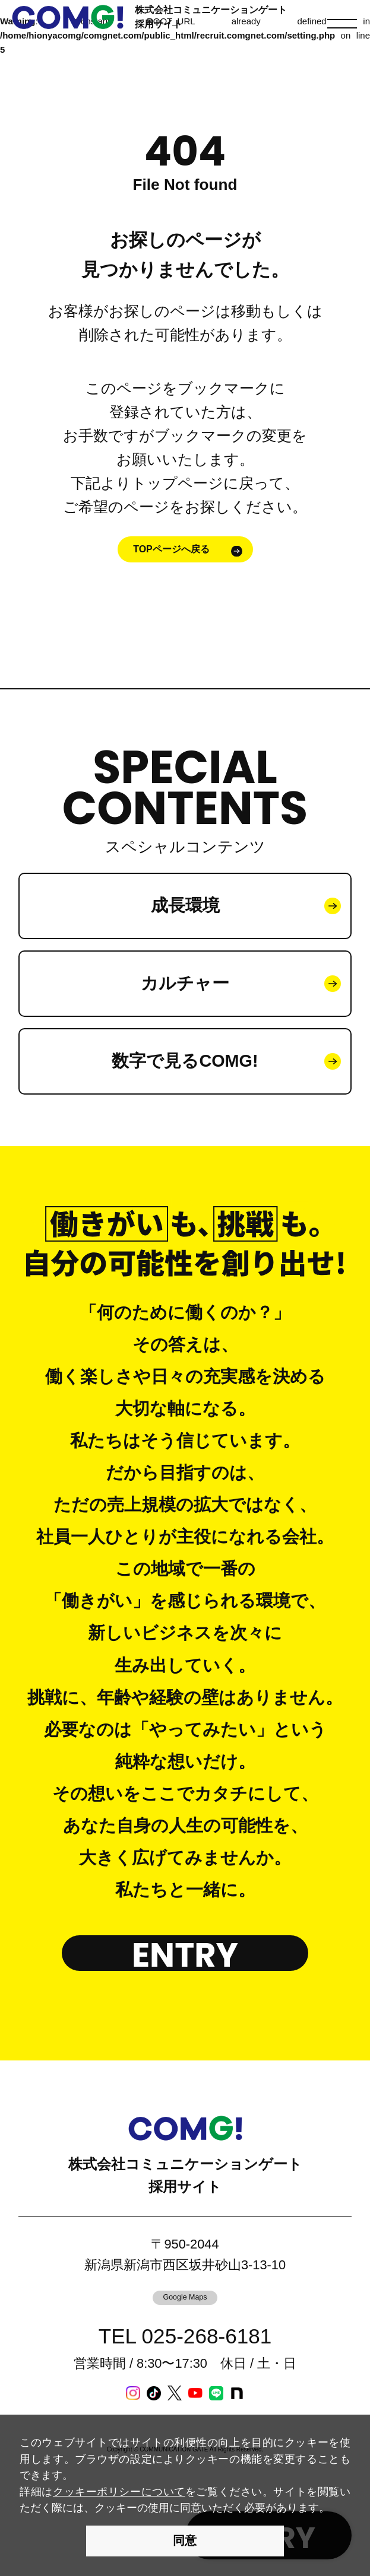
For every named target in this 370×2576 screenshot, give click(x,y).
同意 (185, 2540)
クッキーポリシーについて (119, 2491)
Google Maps (185, 2297)
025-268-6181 (207, 2336)
